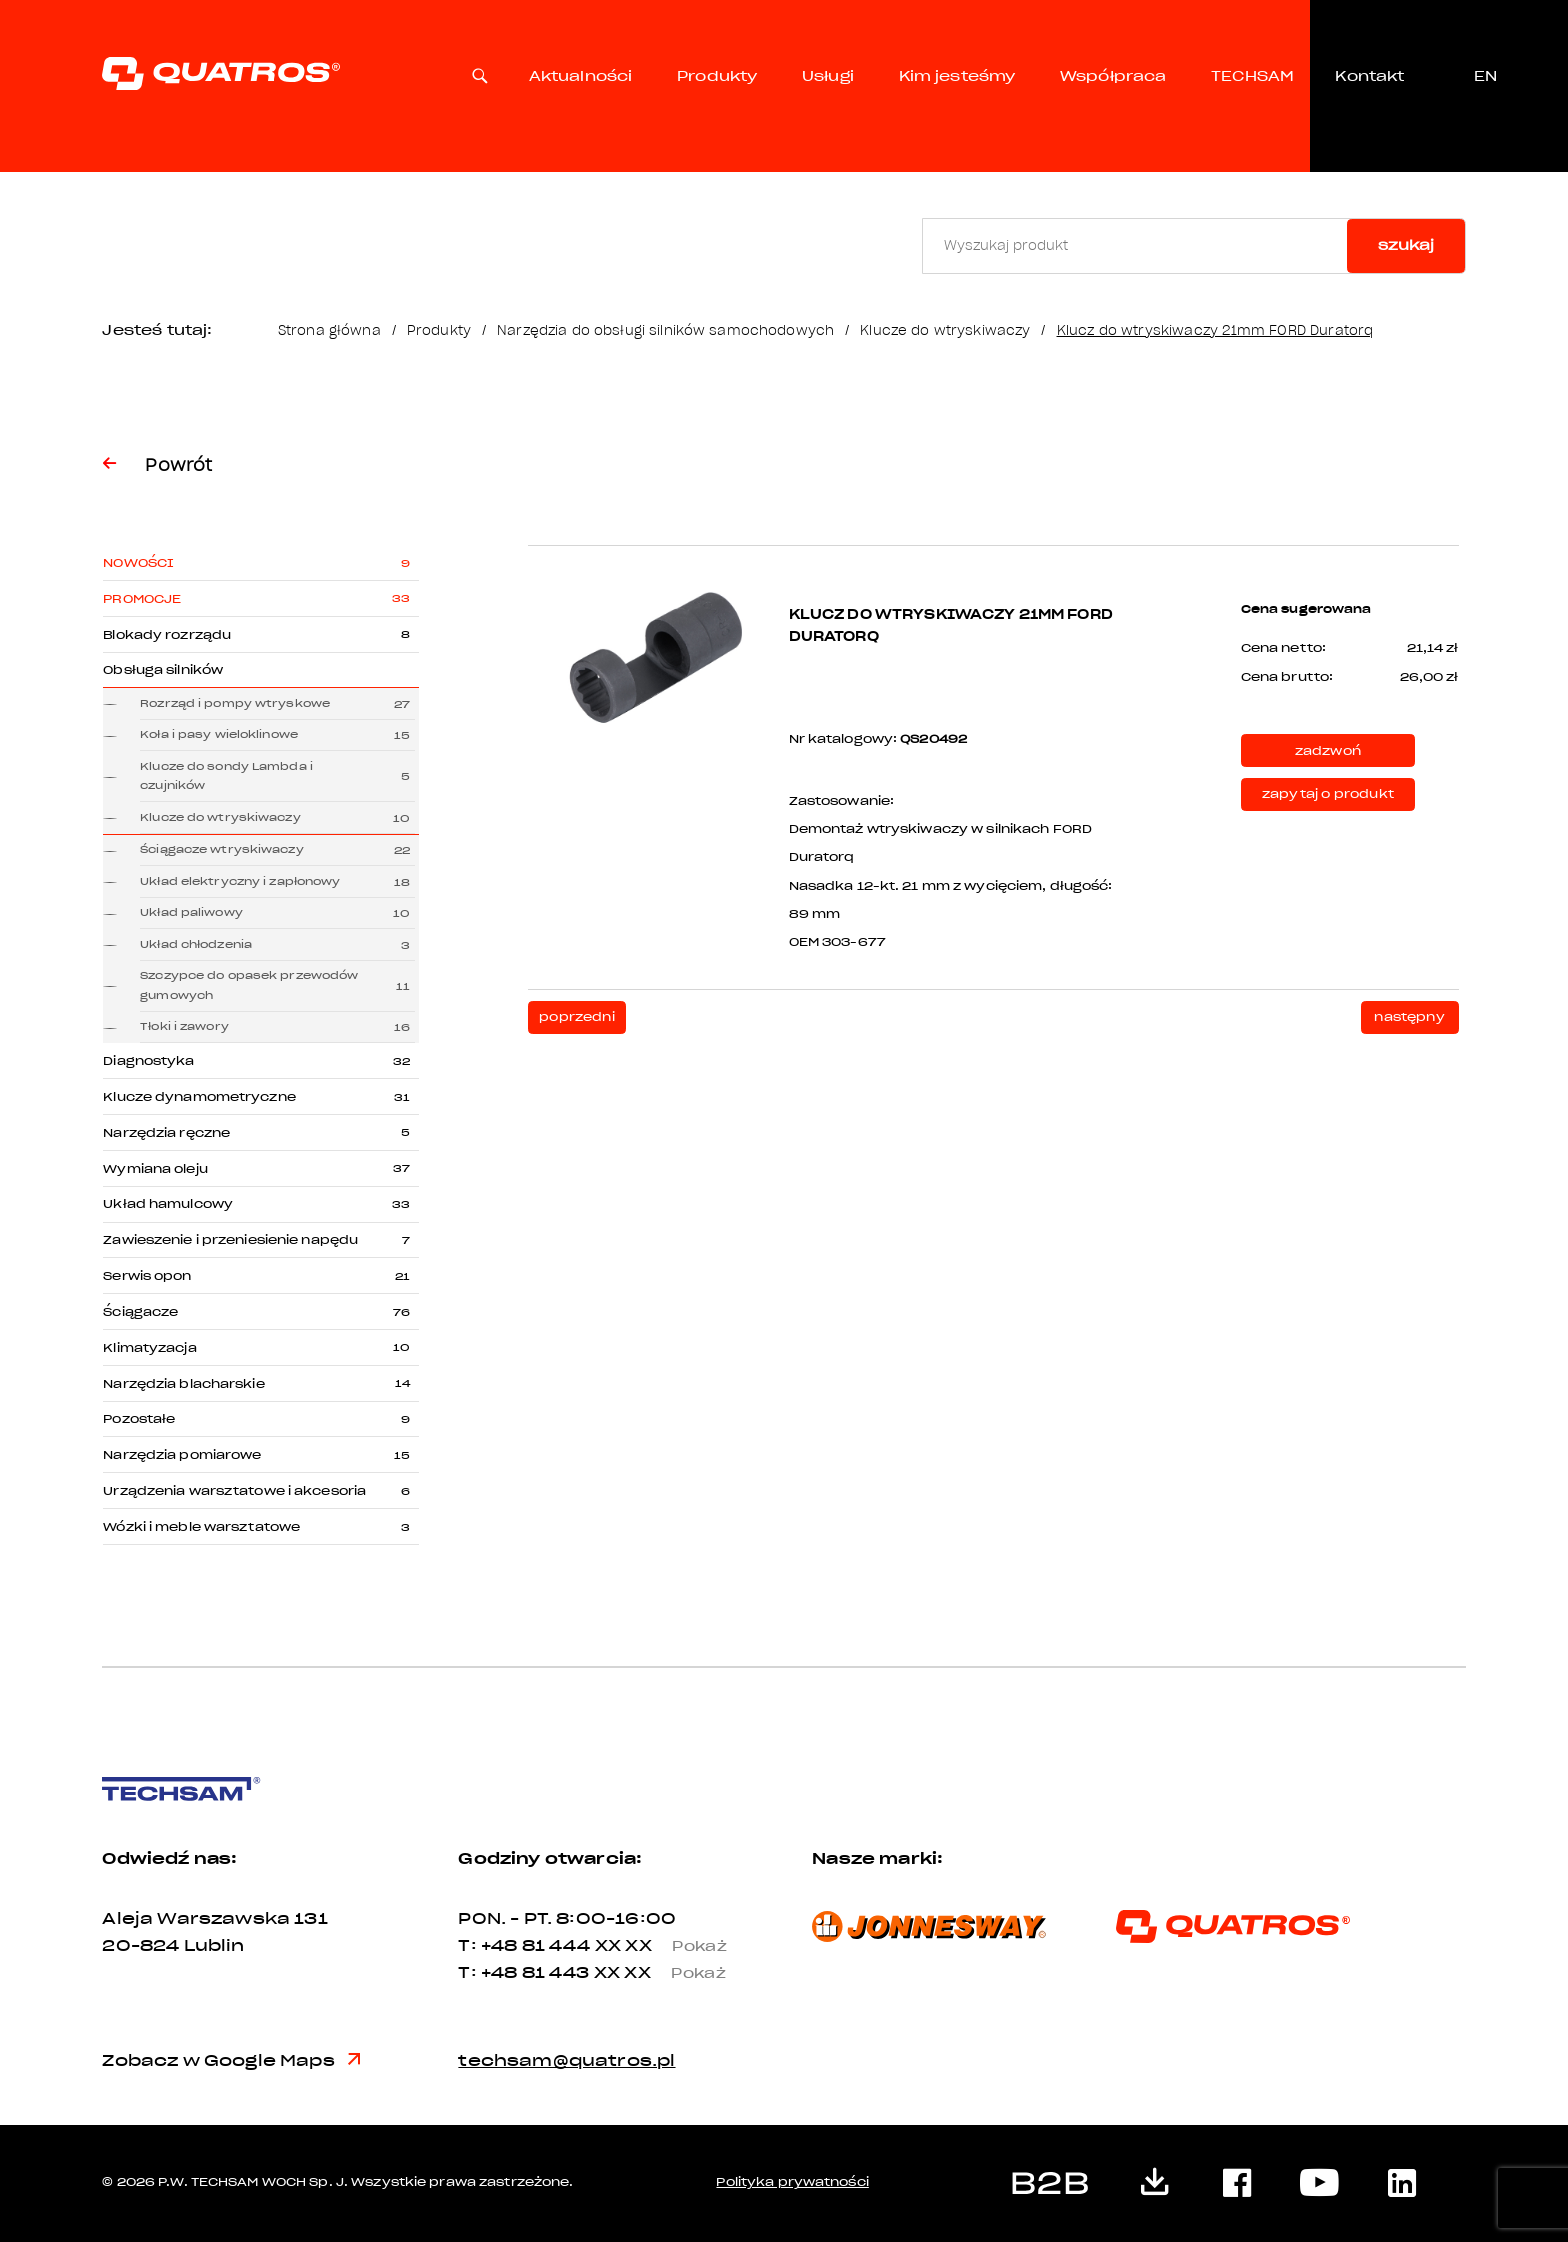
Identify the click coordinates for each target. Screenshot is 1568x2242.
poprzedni (577, 1017)
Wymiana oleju (155, 1169)
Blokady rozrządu (167, 635)
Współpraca (1113, 76)
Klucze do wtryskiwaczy (945, 330)
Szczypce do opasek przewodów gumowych (249, 985)
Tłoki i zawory (184, 1026)
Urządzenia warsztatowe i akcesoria (234, 1491)
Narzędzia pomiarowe (182, 1455)
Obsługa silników (163, 670)
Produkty (717, 76)
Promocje (142, 599)
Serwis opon (147, 1276)
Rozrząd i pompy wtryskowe (235, 703)
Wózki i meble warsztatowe (201, 1527)
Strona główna (329, 330)
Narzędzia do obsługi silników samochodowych (665, 330)
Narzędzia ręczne (166, 1133)
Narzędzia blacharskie (183, 1384)
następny (1409, 1017)
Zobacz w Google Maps (231, 2060)
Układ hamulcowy (168, 1204)
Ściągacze (140, 1312)
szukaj (1406, 245)
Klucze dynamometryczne (199, 1097)
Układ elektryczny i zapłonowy (240, 881)
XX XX (669, 1945)
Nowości (138, 563)
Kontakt (1370, 76)
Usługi (828, 76)
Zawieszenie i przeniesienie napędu (230, 1240)
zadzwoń (1328, 751)
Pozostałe (139, 1419)
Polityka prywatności (792, 2182)
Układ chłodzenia (196, 944)
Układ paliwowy (191, 912)
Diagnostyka (148, 1061)
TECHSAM (1252, 76)
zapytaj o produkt (1328, 794)
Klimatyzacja (149, 1348)
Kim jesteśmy (957, 76)
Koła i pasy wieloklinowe (219, 734)
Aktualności (581, 76)
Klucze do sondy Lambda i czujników (226, 776)
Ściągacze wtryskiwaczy (221, 849)
